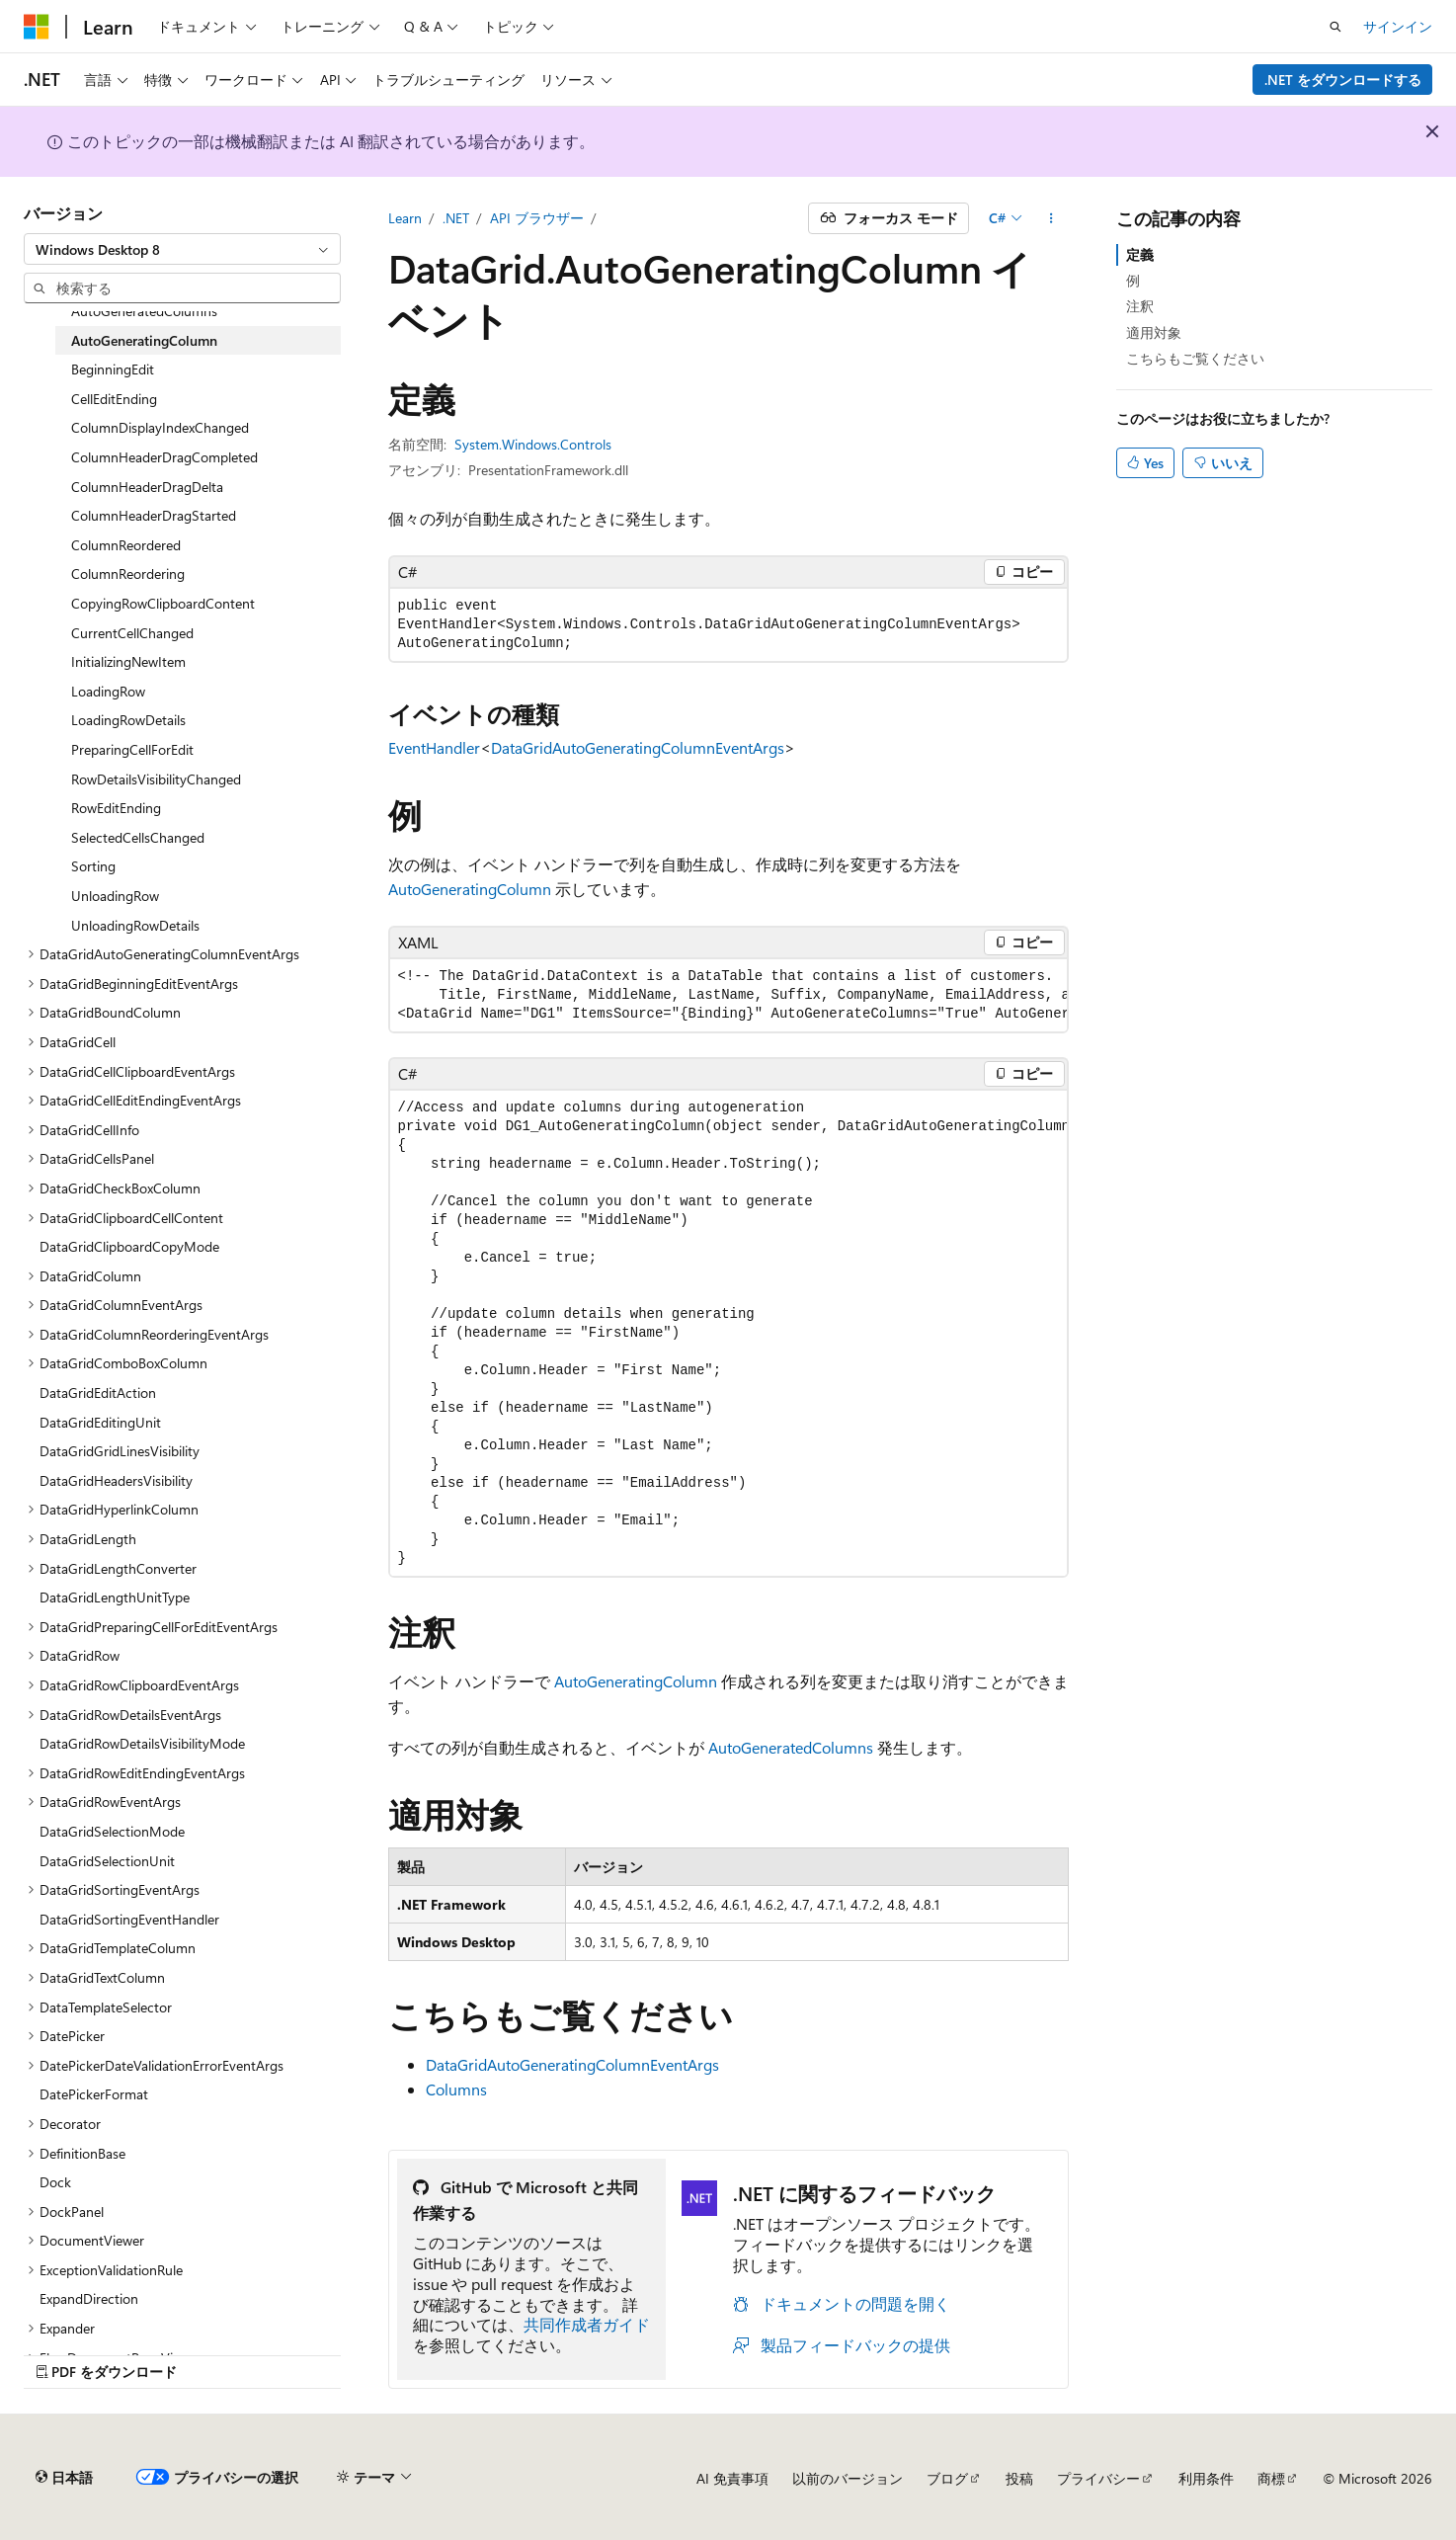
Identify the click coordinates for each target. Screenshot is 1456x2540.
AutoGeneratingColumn (469, 888)
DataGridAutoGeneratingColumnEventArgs (637, 747)
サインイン (1397, 26)
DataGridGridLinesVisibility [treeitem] (120, 1450)
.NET (456, 217)
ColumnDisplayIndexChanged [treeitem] (160, 427)
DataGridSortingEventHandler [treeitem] (129, 1919)
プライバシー (1098, 2478)
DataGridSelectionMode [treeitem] (112, 1831)
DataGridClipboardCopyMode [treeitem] (129, 1246)
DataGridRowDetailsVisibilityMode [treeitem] (142, 1743)
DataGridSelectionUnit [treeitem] (107, 1860)
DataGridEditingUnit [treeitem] (100, 1422)
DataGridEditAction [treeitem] (98, 1392)
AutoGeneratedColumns (790, 1747)
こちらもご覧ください (1195, 358)
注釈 (1140, 305)
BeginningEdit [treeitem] (112, 369)
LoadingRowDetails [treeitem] (128, 719)
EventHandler (434, 747)
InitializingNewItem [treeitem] (128, 661)
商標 (1271, 2478)
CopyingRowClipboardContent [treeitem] (163, 603)
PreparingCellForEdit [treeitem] (132, 749)
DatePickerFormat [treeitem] (94, 2094)
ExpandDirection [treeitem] (89, 2298)
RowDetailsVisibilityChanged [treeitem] (156, 779)
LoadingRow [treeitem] (108, 691)
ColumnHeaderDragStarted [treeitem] (153, 515)
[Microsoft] (36, 27)
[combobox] (182, 249)
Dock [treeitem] (55, 2181)
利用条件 (1206, 2478)
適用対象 (1153, 332)
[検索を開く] (1335, 26)
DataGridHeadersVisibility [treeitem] (116, 1480)
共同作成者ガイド (587, 2324)
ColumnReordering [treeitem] (128, 573)
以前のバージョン (847, 2478)
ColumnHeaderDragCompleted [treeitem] (164, 457)
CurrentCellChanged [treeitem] (132, 632)
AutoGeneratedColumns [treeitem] (144, 310)
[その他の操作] (1050, 218)
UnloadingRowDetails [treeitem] (135, 925)
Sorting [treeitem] (93, 866)
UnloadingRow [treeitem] (115, 895)
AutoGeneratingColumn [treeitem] (144, 340)
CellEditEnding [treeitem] (114, 398)
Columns (456, 2089)
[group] (728, 995)
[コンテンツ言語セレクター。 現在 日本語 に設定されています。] (64, 2478)
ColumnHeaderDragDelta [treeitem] (147, 486)
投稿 (1019, 2478)
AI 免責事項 (732, 2478)
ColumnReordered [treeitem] (126, 544)
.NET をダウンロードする (1342, 79)
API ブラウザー (537, 217)
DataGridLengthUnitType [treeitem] (115, 1597)
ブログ (947, 2478)
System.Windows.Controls (532, 444)
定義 (1140, 254)
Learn (405, 217)
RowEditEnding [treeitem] (116, 807)
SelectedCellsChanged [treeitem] (137, 837)
